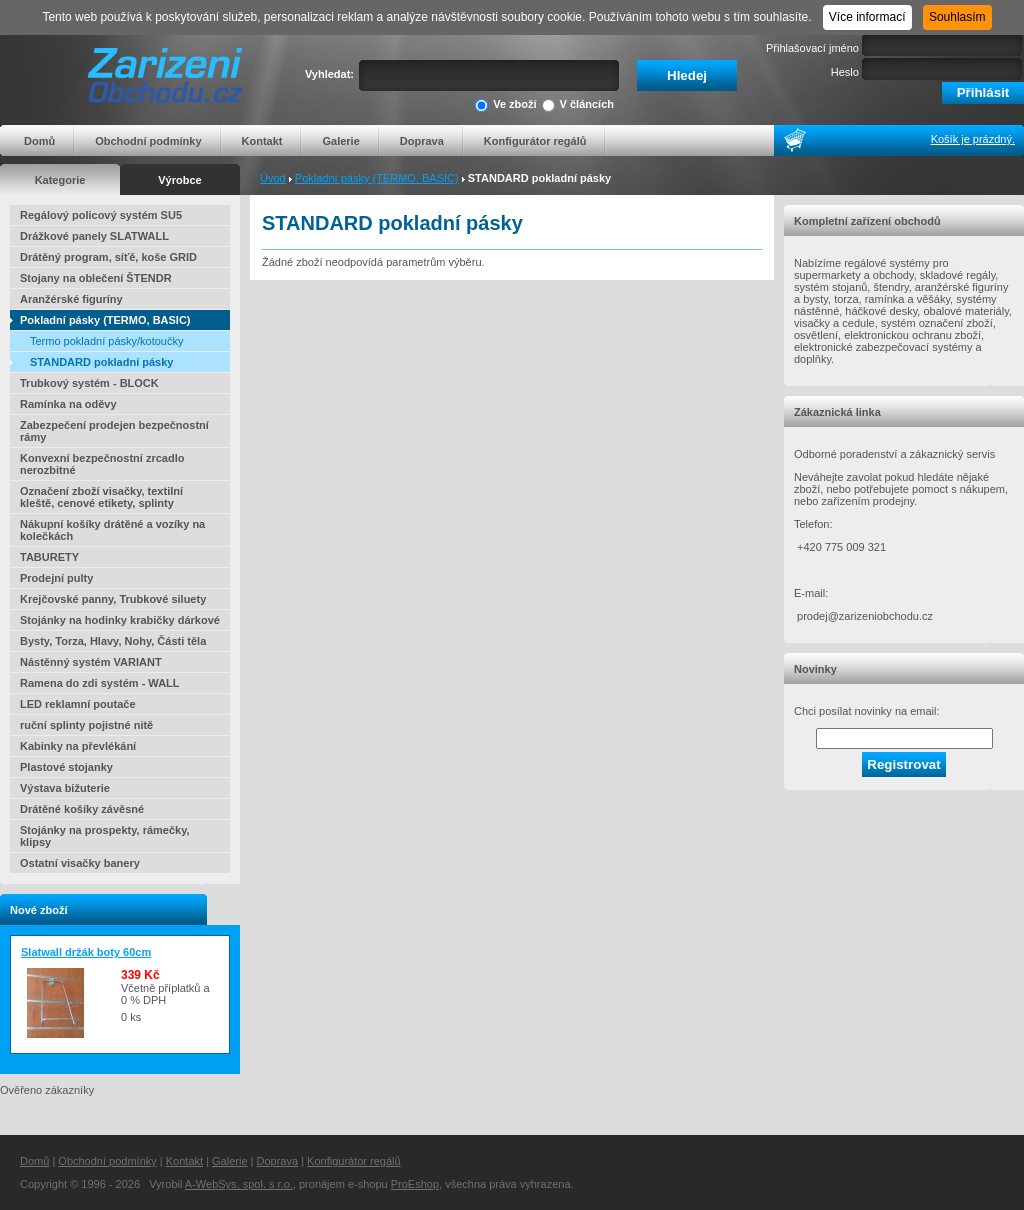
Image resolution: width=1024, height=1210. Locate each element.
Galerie (340, 141)
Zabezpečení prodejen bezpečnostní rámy (114, 431)
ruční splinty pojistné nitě (86, 725)
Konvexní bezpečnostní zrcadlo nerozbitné (102, 464)
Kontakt (262, 141)
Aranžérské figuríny (71, 299)
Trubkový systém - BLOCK (89, 383)
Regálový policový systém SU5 (101, 215)
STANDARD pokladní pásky (101, 362)
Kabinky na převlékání (78, 746)
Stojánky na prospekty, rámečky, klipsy (105, 836)
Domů (39, 141)
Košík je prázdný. (973, 139)
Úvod (273, 178)
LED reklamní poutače (78, 704)
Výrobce (179, 180)
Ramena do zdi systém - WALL (100, 683)
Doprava (422, 141)
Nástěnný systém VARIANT (91, 662)
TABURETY (49, 557)
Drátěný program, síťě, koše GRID (108, 257)
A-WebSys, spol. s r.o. (239, 1184)
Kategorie (60, 180)
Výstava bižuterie (65, 788)
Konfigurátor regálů (535, 141)
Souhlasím (957, 17)
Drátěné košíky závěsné (82, 809)
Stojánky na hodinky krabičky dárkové (120, 620)
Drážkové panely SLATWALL (94, 236)
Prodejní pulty (56, 578)
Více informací (867, 17)
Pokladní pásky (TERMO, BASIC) (377, 178)
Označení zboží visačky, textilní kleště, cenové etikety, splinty (101, 497)
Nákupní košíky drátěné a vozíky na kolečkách (112, 530)
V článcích (578, 105)
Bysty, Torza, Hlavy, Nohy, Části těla (113, 641)
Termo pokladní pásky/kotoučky (106, 341)
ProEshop (415, 1184)
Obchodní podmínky (148, 141)
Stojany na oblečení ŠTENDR (96, 278)
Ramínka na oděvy (68, 404)
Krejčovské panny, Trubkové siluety (113, 599)
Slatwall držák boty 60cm (86, 952)
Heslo (845, 72)
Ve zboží (505, 105)
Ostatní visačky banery (80, 863)
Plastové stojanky (66, 767)
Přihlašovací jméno (812, 48)
